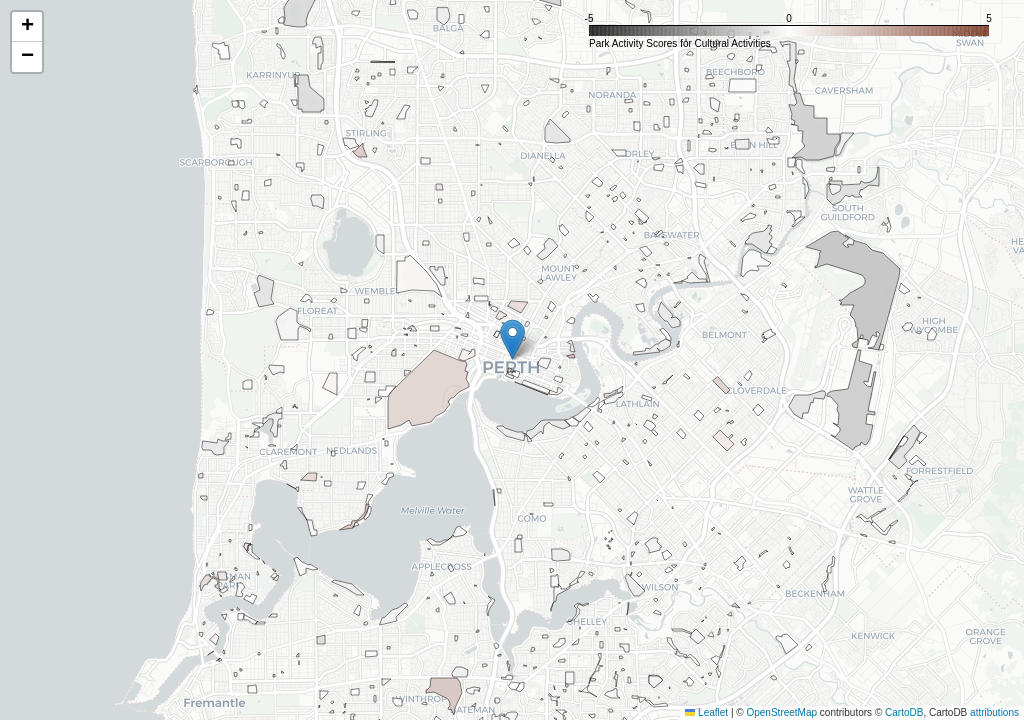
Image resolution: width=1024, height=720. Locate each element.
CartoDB (904, 712)
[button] (512, 339)
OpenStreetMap (781, 712)
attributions (994, 712)
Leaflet (706, 712)
